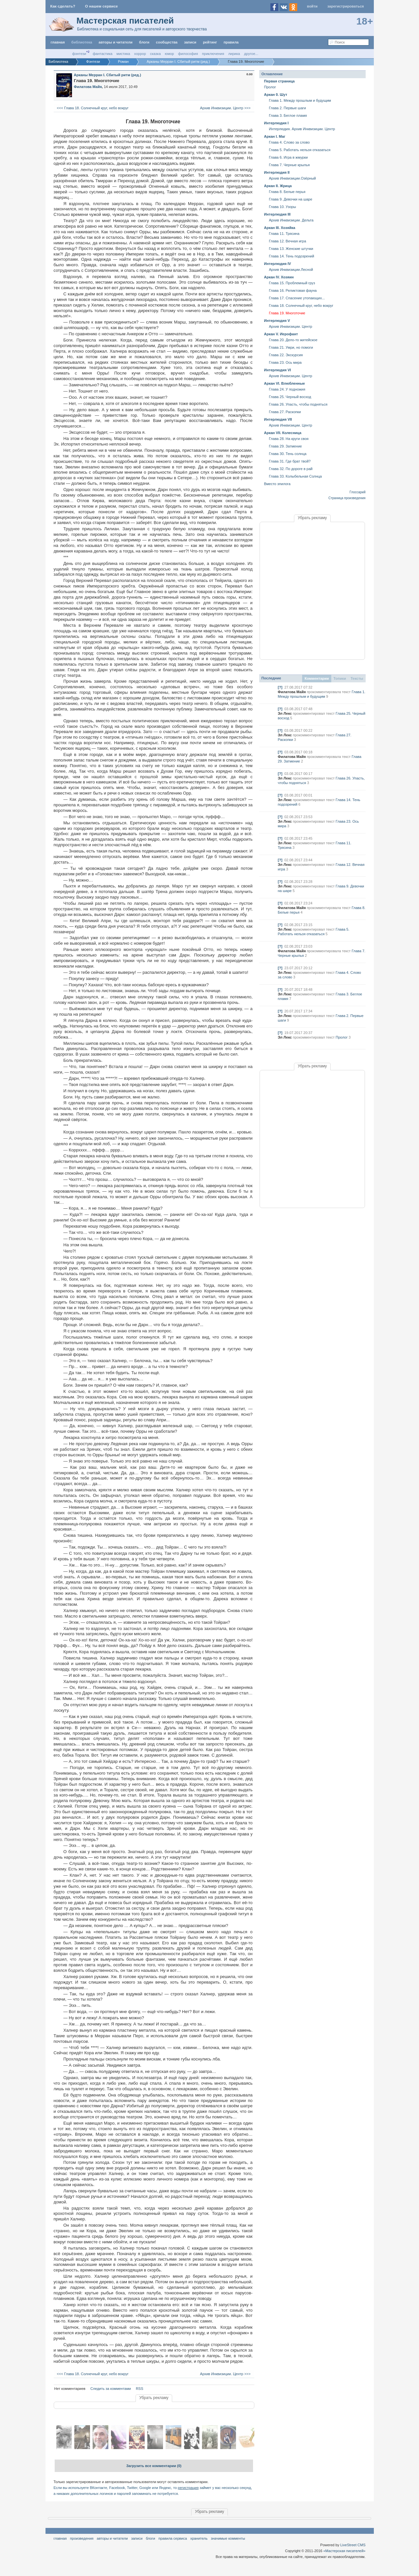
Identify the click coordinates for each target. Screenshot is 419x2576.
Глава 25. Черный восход (290, 397)
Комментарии (316, 678)
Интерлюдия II (277, 172)
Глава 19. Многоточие (287, 313)
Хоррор (140, 54)
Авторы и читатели (112, 2538)
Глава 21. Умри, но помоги (291, 347)
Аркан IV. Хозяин (279, 277)
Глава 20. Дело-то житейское (293, 340)
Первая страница (279, 81)
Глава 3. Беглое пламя (288, 115)
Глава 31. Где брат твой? (290, 461)
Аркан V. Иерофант (281, 334)
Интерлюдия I (276, 123)
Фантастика (102, 54)
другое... (251, 54)
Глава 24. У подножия (287, 389)
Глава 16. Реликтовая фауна (293, 290)
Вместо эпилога (277, 484)
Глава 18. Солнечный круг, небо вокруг (301, 305)
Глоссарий (358, 492)
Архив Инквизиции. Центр (290, 326)
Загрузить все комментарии (154, 2466)
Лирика (234, 54)
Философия (188, 54)
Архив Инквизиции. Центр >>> (225, 108)
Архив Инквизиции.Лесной (291, 270)
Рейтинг (210, 42)
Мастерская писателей (125, 21)
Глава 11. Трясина (284, 234)
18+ (364, 21)
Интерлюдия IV (277, 264)
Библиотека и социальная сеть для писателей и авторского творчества (142, 29)
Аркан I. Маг (274, 136)
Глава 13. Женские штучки (291, 249)
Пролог (270, 87)
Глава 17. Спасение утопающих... (297, 298)
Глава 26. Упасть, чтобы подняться (298, 404)
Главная (60, 2538)
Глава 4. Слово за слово (289, 142)
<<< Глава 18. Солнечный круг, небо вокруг (92, 108)
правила (231, 42)
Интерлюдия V (277, 321)
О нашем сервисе (101, 6)
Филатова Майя (292, 692)
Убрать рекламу (153, 2397)
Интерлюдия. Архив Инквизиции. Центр (302, 129)
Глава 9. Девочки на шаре (290, 199)
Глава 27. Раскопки (285, 412)
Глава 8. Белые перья (287, 192)
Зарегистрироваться (345, 6)
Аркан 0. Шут (275, 94)
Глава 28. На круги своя (289, 439)
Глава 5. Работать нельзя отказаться (300, 150)
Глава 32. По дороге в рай (291, 469)
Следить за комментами (110, 2389)
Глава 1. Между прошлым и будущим (300, 100)
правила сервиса (172, 2538)
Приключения (213, 54)
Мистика (123, 54)
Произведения (82, 2538)
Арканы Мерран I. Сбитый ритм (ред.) (107, 75)
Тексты (357, 678)
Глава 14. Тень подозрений (291, 256)
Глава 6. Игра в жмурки (288, 157)
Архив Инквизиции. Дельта (291, 220)
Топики (340, 678)
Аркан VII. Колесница (282, 433)
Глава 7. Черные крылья (289, 165)
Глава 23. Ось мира (285, 362)
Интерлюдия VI (277, 370)
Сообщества (166, 42)
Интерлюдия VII (278, 419)
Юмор (169, 54)
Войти (312, 6)
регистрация (188, 2488)
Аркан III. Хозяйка (279, 228)
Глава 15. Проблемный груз (292, 283)
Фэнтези (79, 54)
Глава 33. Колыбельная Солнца (295, 476)
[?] (280, 687)
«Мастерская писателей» (344, 2551)
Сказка (155, 54)
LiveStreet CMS (352, 2545)
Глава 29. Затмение (285, 446)
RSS (139, 2389)
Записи (190, 42)
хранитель (199, 2538)
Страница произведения (346, 498)
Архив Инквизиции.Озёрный (292, 178)
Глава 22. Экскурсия (286, 355)
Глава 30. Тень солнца (288, 454)
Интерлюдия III (277, 214)
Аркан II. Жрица (278, 186)
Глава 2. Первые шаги (287, 108)
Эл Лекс (285, 713)
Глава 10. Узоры (282, 207)
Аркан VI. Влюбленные (284, 383)
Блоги (144, 42)
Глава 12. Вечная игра (287, 241)
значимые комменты (228, 2538)
